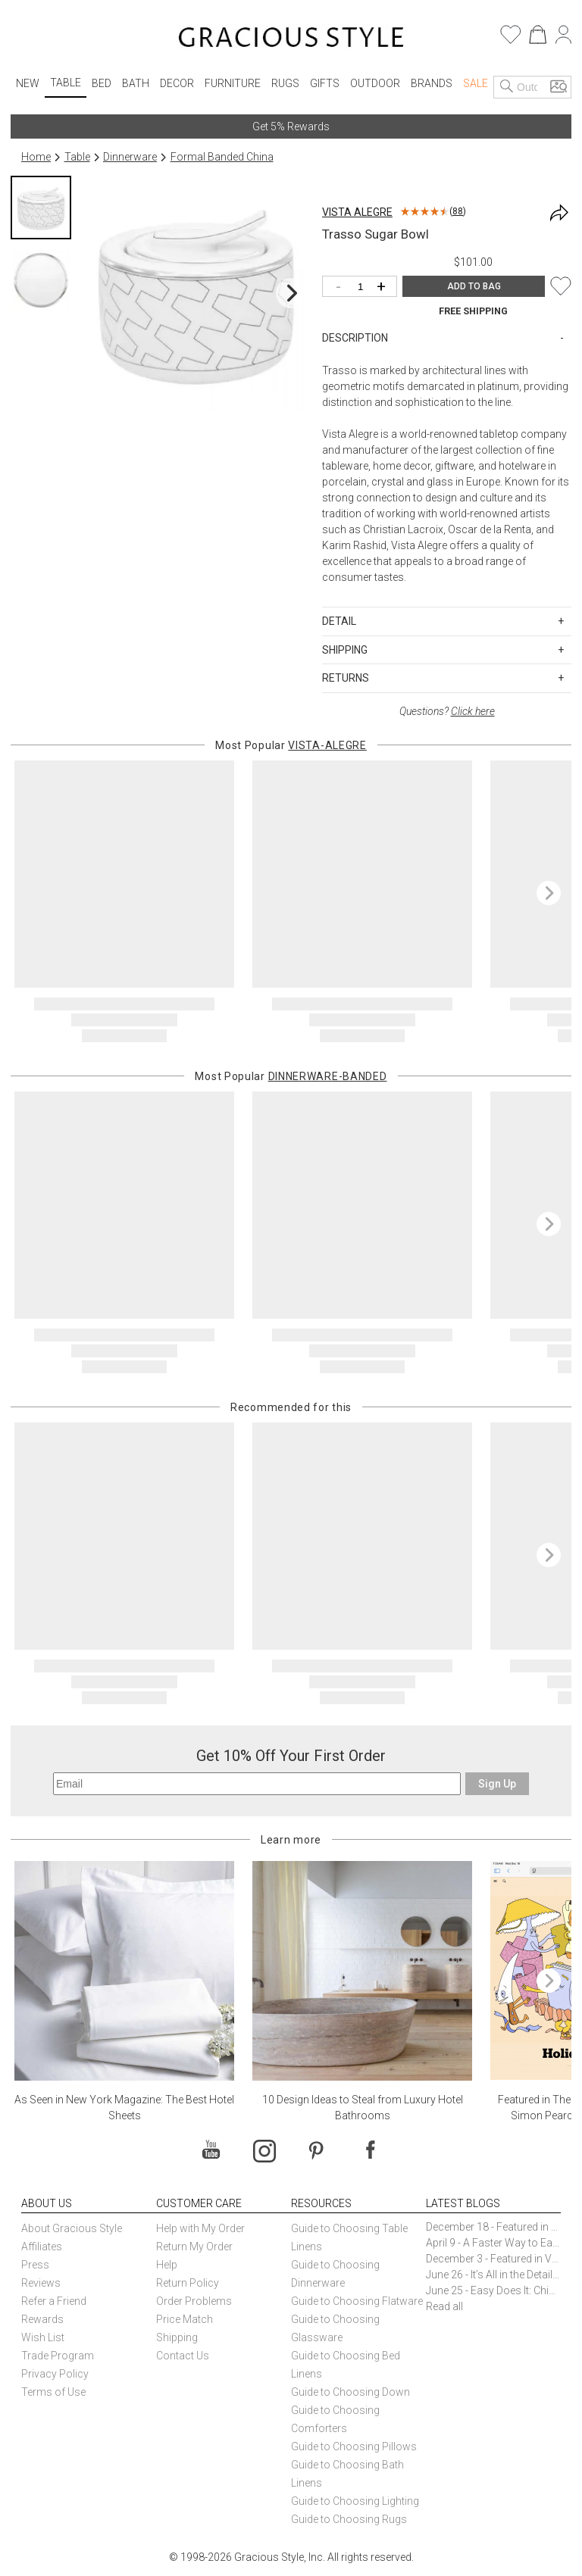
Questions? (447, 711)
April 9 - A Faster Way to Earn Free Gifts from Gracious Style (493, 2243)
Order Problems (194, 2301)
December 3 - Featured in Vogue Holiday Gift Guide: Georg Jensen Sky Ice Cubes (493, 2259)
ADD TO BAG (474, 286)
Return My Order (194, 2246)
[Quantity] (363, 287)
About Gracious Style (71, 2228)
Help (166, 2265)
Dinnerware (130, 157)
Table (65, 82)
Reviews (41, 2283)
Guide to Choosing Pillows (355, 2446)
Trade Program (57, 2356)
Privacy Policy (55, 2374)
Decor (177, 83)
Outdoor (375, 83)
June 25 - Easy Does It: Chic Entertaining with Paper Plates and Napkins (493, 2290)
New (27, 83)
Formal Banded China (222, 157)
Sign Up (497, 1784)
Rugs (285, 83)
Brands (431, 83)
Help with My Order (200, 2228)
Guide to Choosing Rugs (349, 2519)
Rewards (42, 2319)
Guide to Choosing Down (350, 2392)
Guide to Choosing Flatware (357, 2301)
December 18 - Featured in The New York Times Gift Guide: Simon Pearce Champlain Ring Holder (493, 2227)
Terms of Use (53, 2392)
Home (36, 157)
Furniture (233, 83)
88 (457, 211)
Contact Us (182, 2356)
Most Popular (291, 745)
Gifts (325, 83)
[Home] (291, 39)
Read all (444, 2306)
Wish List (42, 2337)
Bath (135, 83)
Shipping (177, 2337)
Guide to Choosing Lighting (356, 2501)
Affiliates (41, 2246)
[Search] (507, 87)
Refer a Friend (53, 2301)
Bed (101, 83)
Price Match (184, 2319)
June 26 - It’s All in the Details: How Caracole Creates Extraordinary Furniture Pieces (493, 2274)
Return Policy (187, 2283)
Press (35, 2265)
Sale (475, 83)
